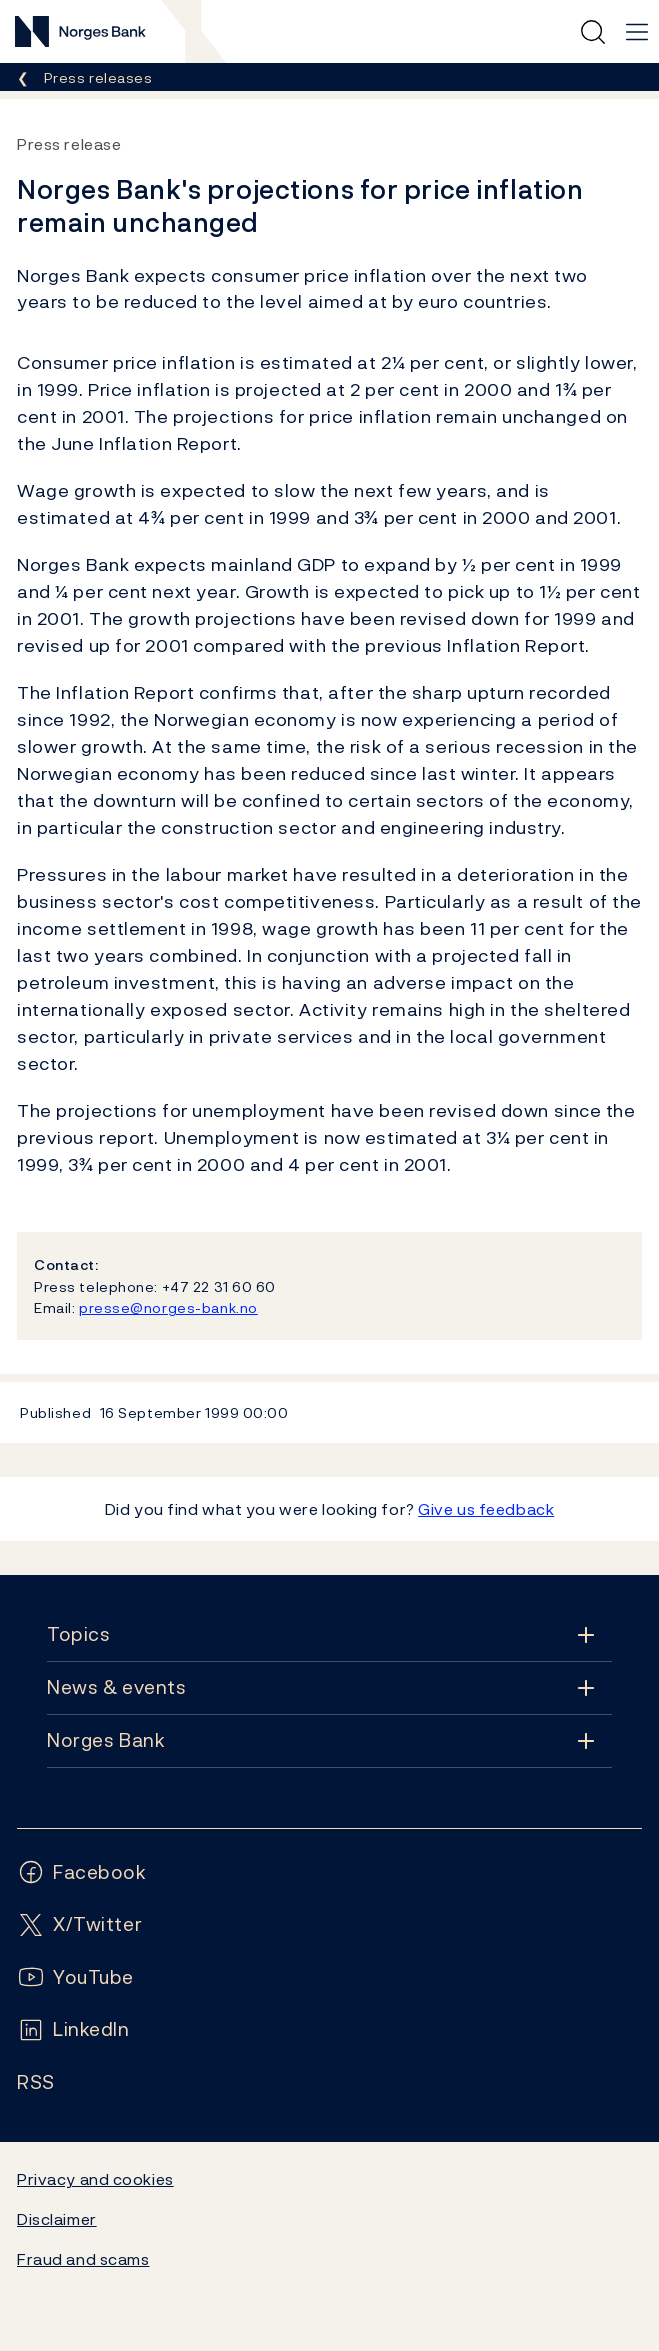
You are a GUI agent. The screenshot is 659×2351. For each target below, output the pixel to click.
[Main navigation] (637, 32)
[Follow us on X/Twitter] (79, 1924)
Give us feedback (486, 1509)
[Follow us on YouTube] (75, 1977)
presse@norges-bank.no (168, 1307)
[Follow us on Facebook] (82, 1872)
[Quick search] (593, 32)
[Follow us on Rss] (36, 2082)
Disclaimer (57, 2219)
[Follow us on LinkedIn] (73, 2029)
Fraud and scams (83, 2259)
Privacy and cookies (95, 2179)
